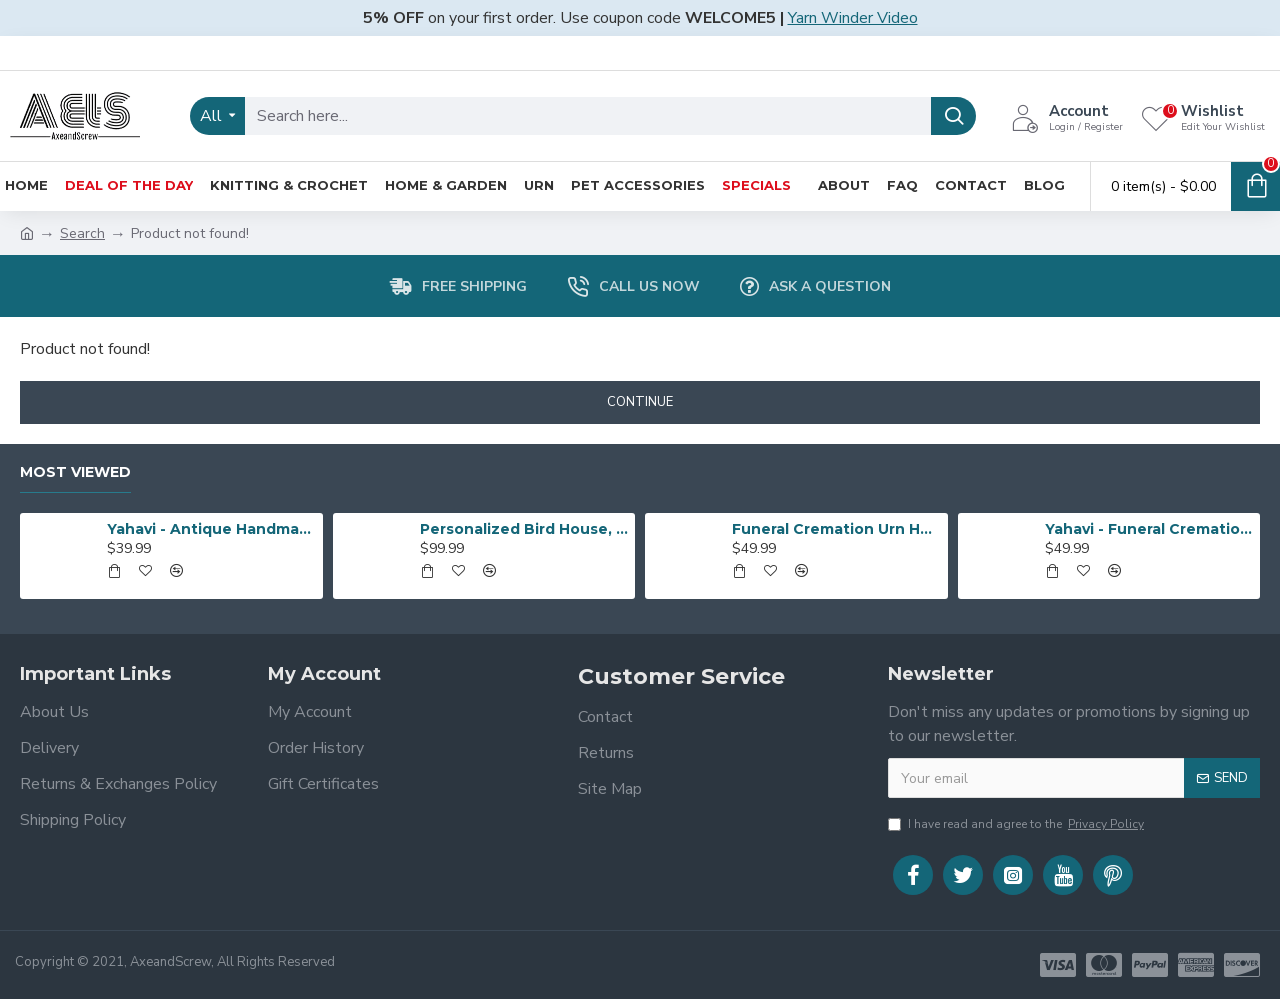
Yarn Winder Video (853, 18)
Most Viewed (75, 472)
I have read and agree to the (1017, 824)
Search (82, 233)
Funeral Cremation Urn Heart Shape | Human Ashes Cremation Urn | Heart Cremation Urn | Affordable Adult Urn (836, 529)
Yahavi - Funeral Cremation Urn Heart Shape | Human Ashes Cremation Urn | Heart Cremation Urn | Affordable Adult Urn (1149, 529)
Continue (640, 402)
